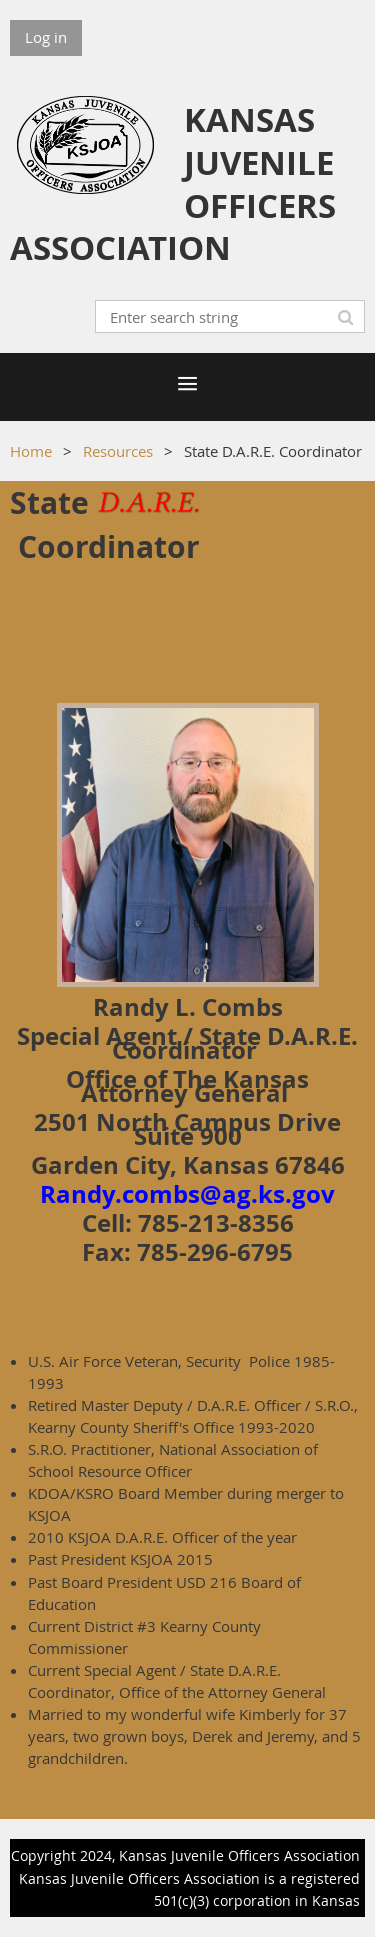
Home (31, 451)
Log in (46, 37)
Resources (118, 451)
